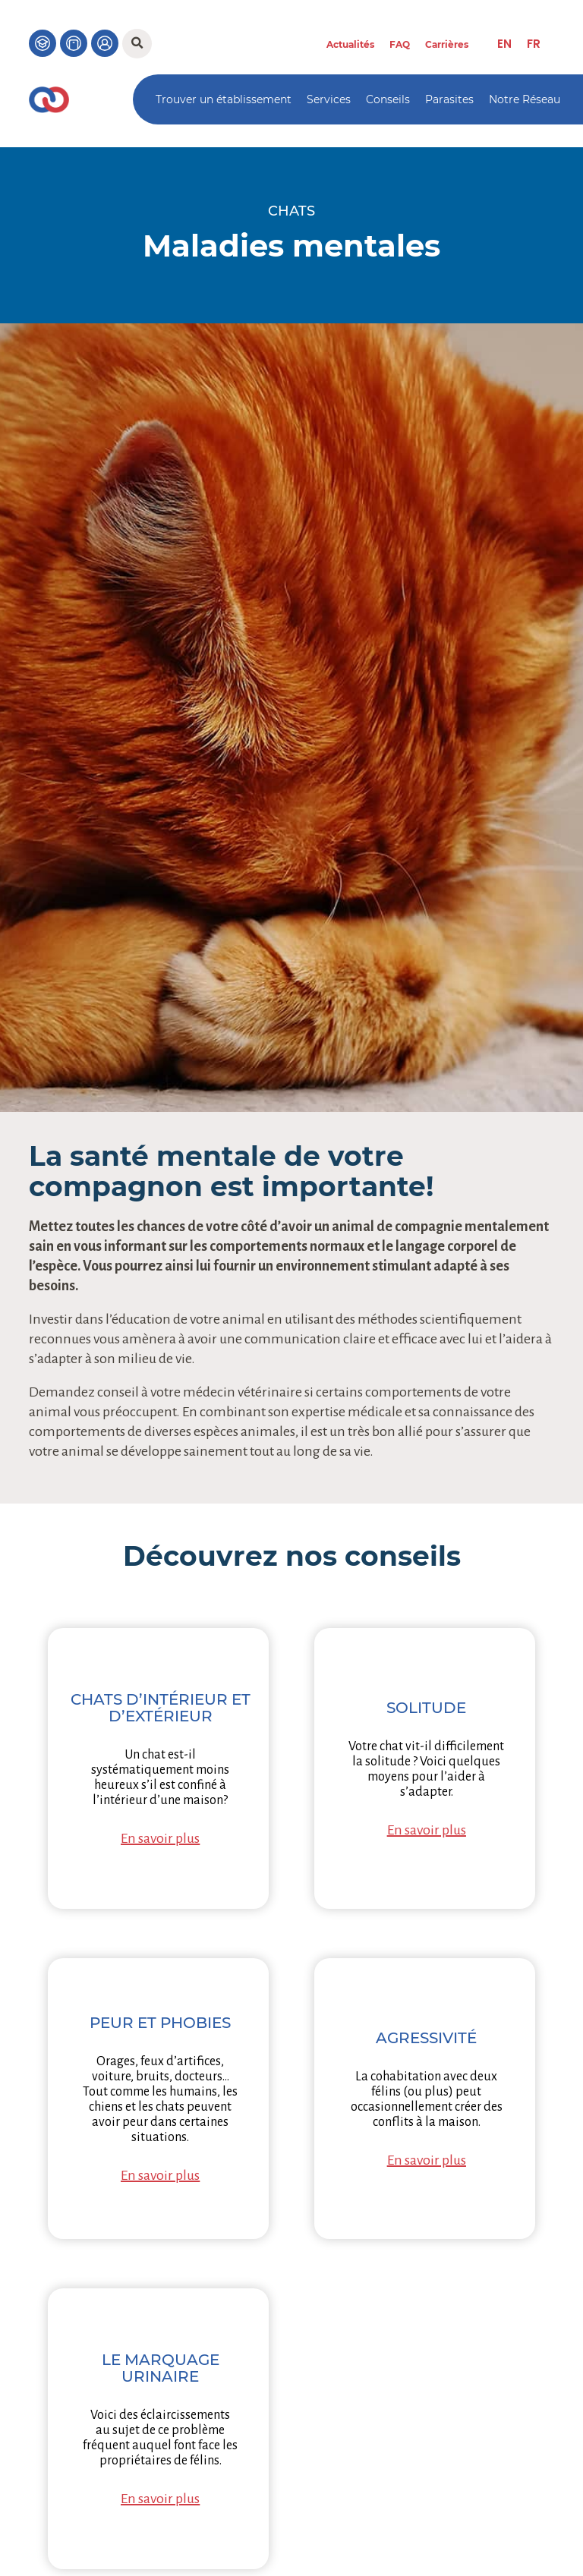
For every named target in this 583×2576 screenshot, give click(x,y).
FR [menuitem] (533, 44)
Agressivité (426, 2038)
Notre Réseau (524, 99)
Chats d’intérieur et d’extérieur (161, 1707)
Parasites (449, 99)
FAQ (399, 44)
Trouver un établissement (224, 99)
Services (329, 99)
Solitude (426, 1707)
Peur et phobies (160, 2022)
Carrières (446, 44)
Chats (291, 211)
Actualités (350, 44)
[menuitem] (504, 43)
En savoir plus (160, 1838)
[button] (137, 43)
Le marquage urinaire (160, 2368)
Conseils (388, 99)
